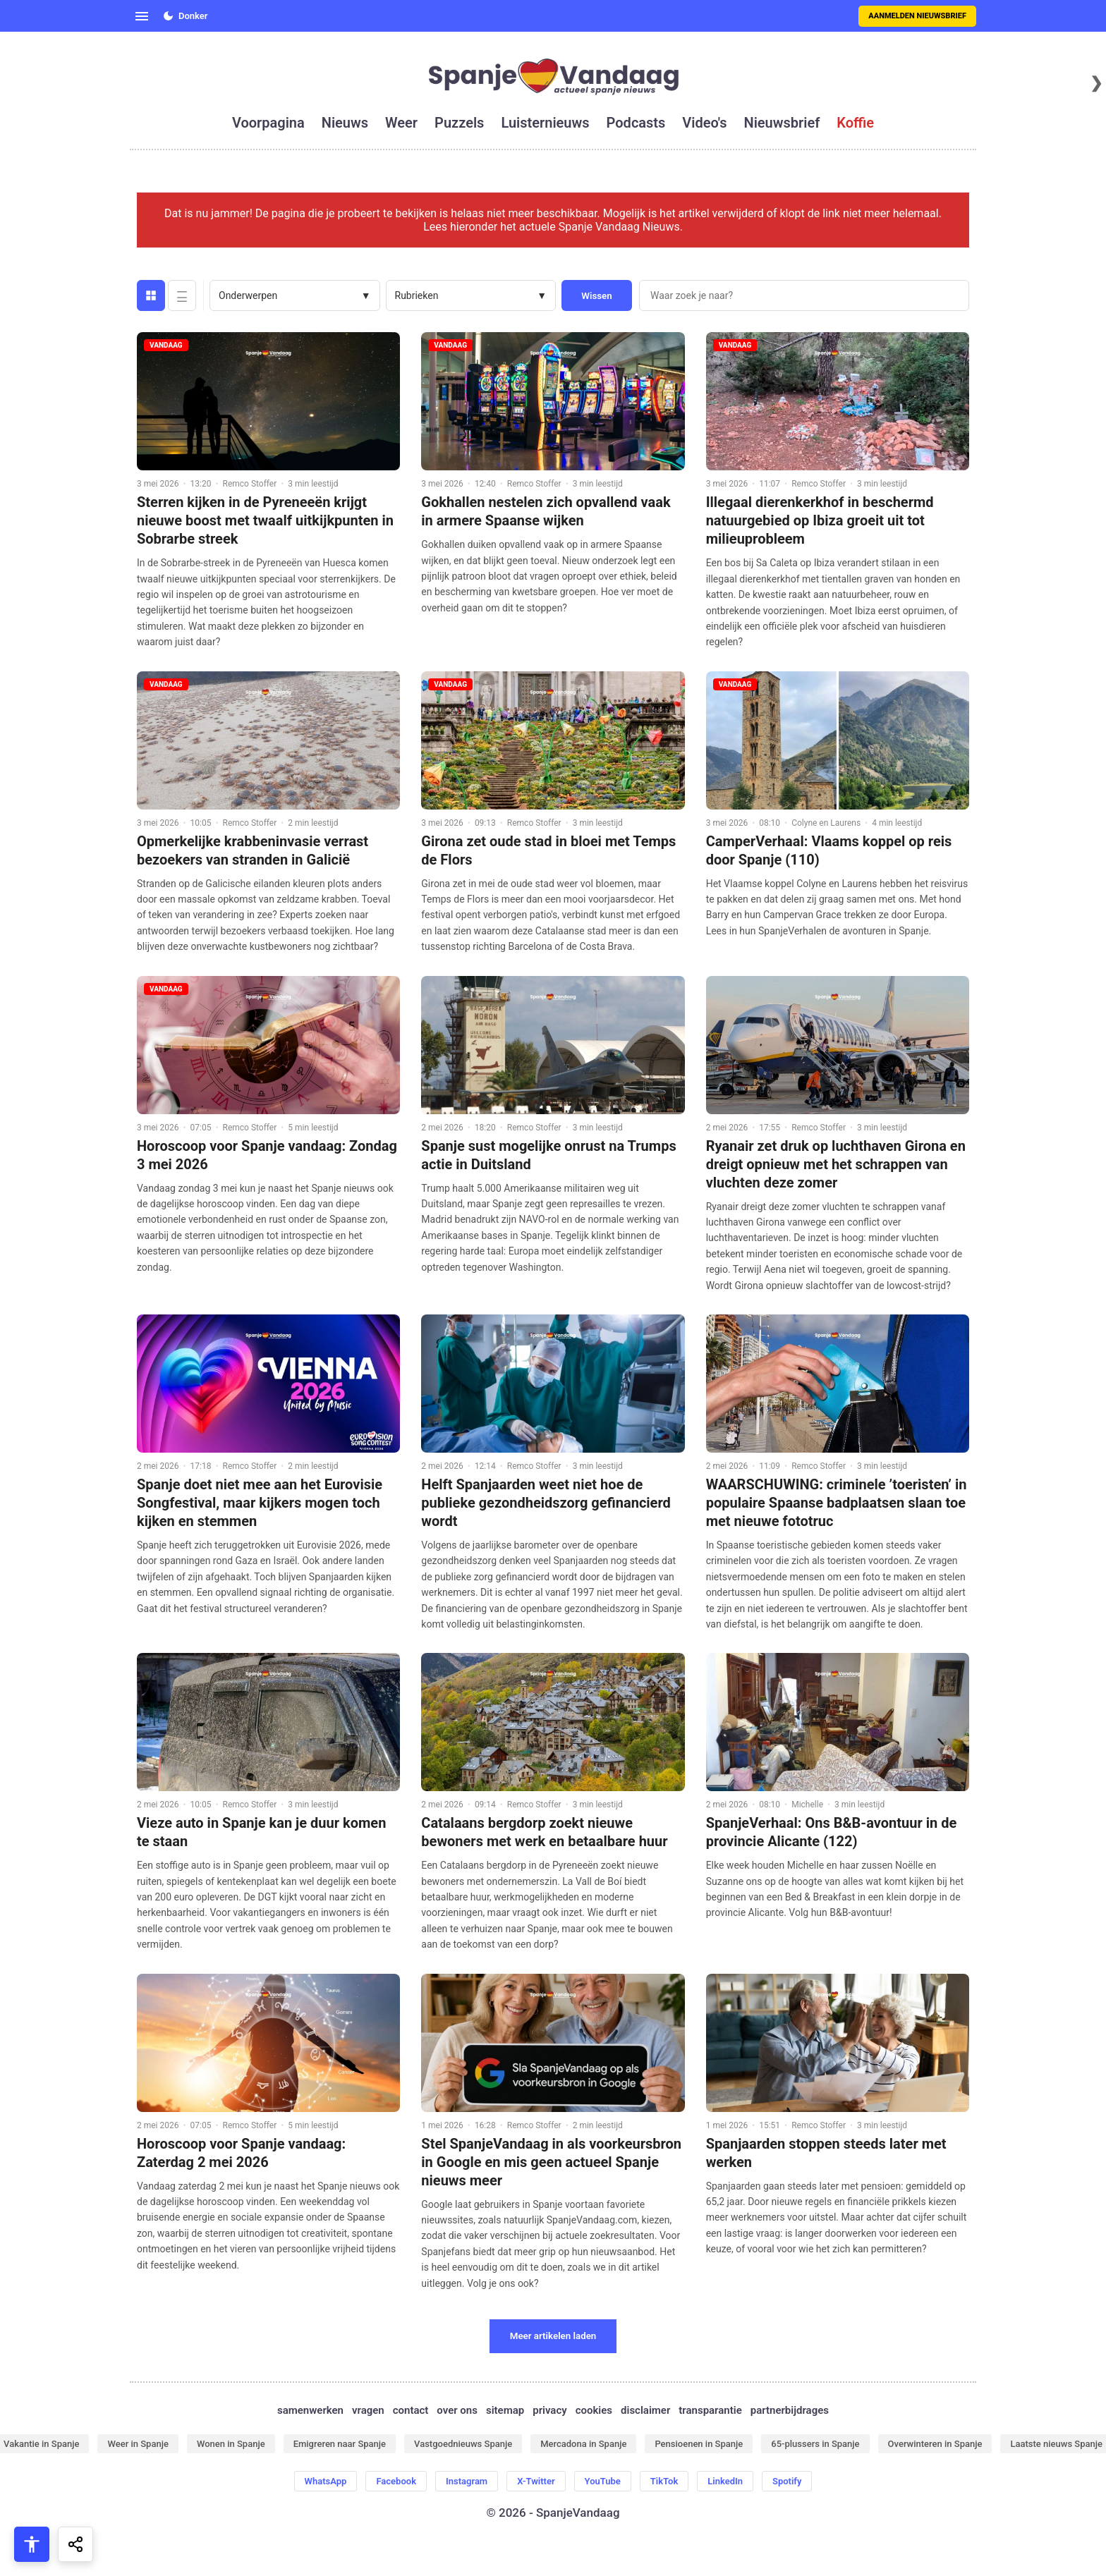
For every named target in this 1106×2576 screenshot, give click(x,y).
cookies (594, 2410)
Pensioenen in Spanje (699, 2443)
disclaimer (645, 2410)
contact (411, 2410)
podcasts (636, 122)
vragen (368, 2410)
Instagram (466, 2481)
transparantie (710, 2410)
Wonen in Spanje (231, 2443)
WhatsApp (326, 2481)
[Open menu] (142, 16)
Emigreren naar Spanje (339, 2443)
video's (704, 122)
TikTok (664, 2481)
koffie (855, 122)
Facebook (396, 2481)
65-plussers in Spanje (815, 2443)
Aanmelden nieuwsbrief (917, 15)
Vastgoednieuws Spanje (463, 2443)
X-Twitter (535, 2481)
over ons (457, 2410)
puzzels (459, 122)
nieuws (345, 122)
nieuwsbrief (782, 122)
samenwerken (310, 2410)
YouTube (603, 2481)
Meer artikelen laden (553, 2336)
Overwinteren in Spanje (935, 2443)
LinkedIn (725, 2481)
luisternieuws (545, 122)
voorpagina (268, 122)
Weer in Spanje (137, 2443)
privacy (549, 2410)
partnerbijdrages (789, 2410)
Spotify (786, 2481)
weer (401, 122)
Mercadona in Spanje (583, 2443)
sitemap (505, 2410)
